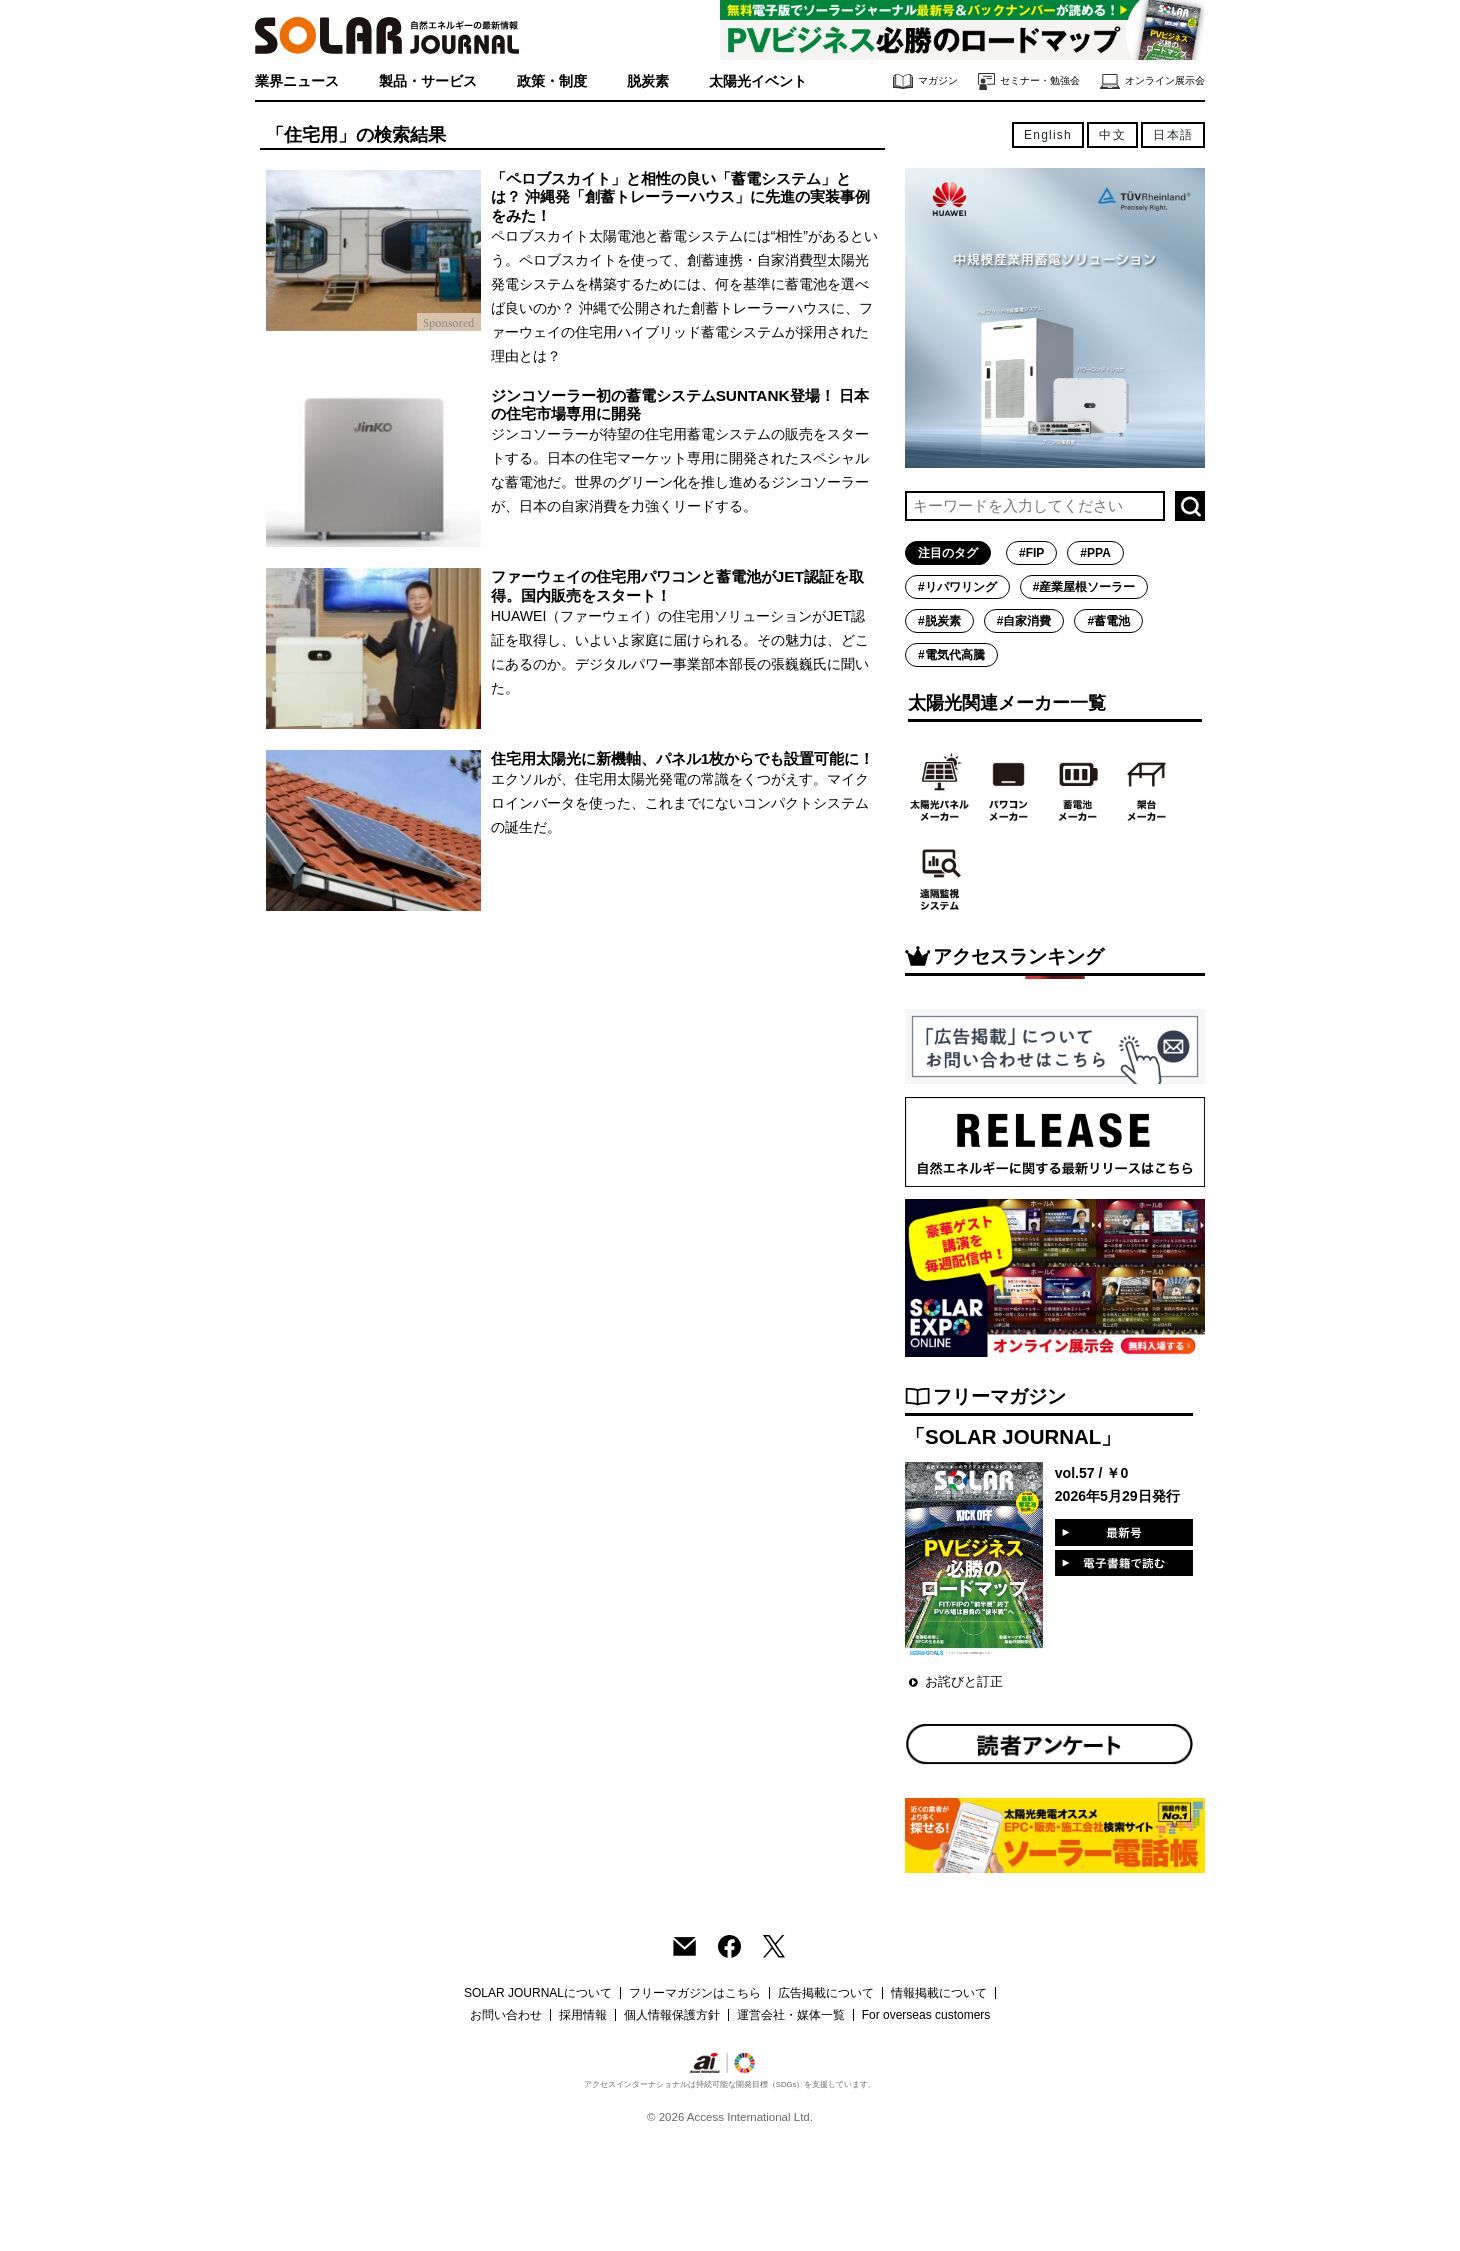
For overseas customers (926, 2015)
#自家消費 (1024, 621)
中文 (1112, 135)
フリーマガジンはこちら (695, 1993)
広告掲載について (826, 1993)
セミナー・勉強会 (1029, 81)
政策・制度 (552, 81)
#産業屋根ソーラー (1084, 587)
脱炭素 (648, 81)
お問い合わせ (506, 2015)
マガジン (925, 81)
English (1048, 135)
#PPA (1095, 553)
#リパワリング (957, 587)
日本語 (1173, 135)
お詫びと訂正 (964, 1681)
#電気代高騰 (951, 655)
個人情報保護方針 (672, 2015)
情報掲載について (939, 1993)
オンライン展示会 (1152, 81)
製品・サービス (428, 81)
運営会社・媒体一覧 (791, 2015)
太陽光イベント (758, 81)
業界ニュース (297, 81)
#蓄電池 (1108, 621)
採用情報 (583, 2015)
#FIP (1031, 553)
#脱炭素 (939, 621)
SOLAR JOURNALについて (538, 1993)
